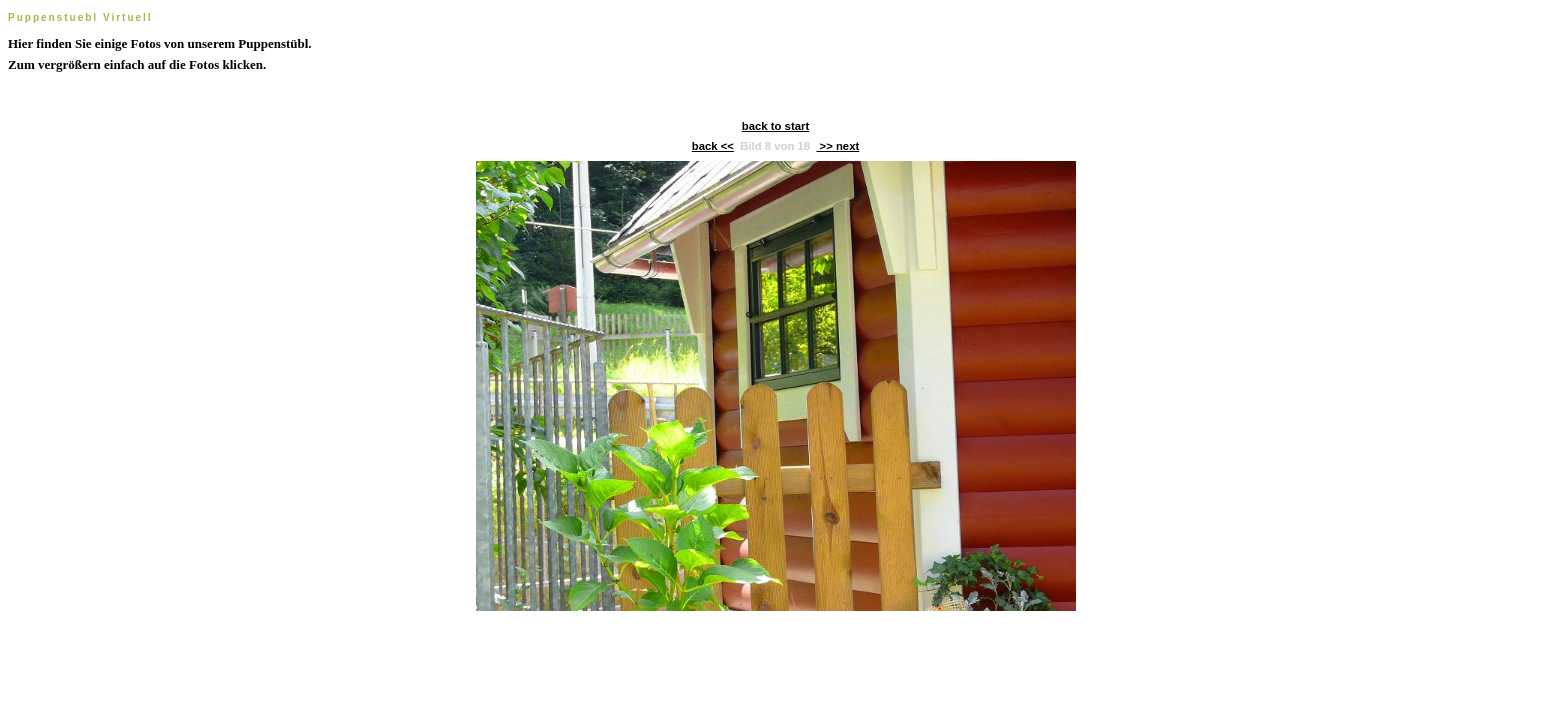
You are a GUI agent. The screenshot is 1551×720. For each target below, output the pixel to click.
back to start (775, 126)
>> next (837, 146)
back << (713, 146)
